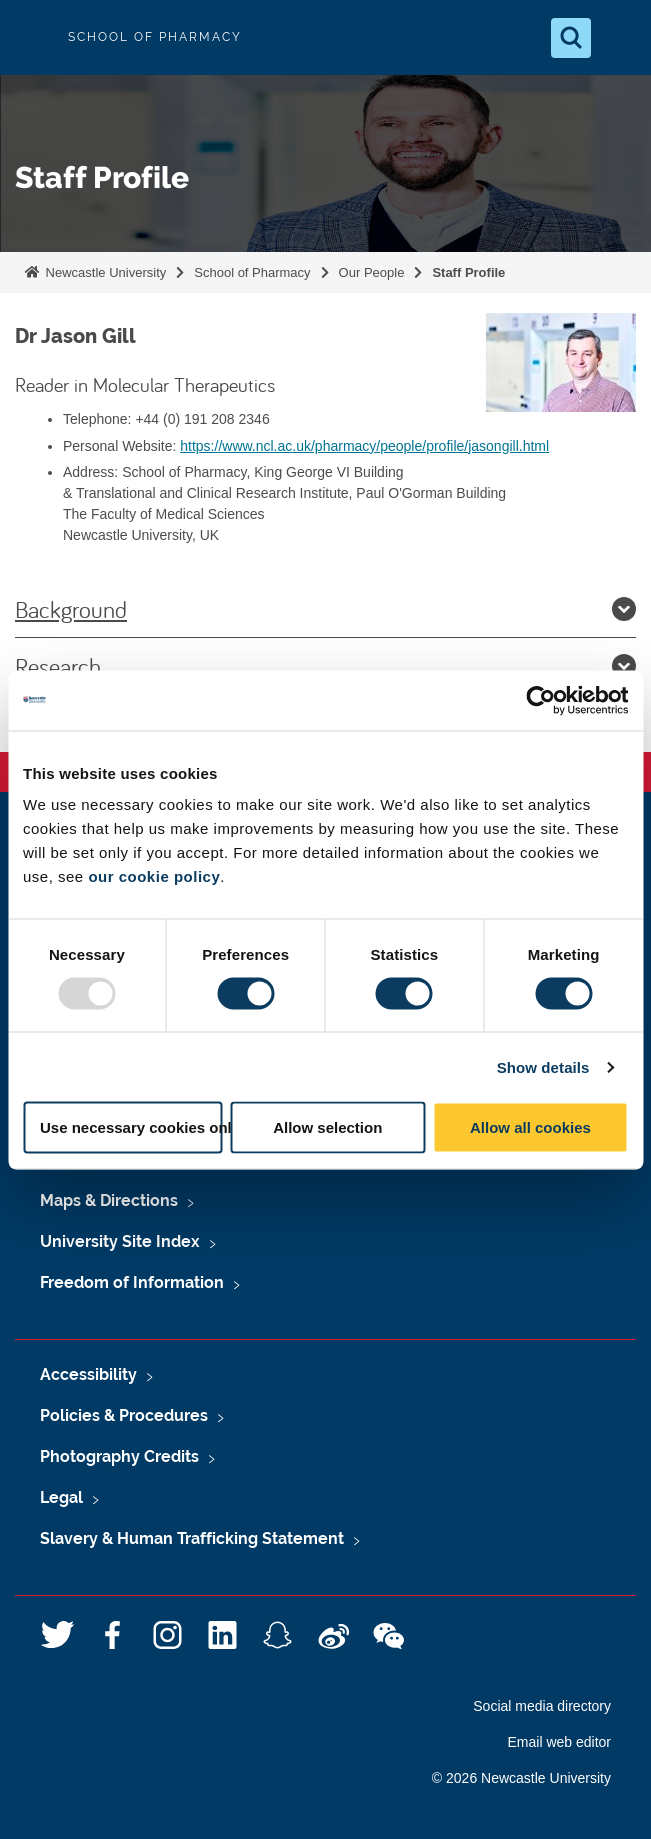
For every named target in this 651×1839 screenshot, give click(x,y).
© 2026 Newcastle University (521, 1778)
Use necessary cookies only (131, 1127)
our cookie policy (154, 876)
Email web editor (560, 1742)
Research (325, 666)
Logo (32, 37)
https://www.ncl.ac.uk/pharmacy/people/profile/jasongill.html (364, 446)
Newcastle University (104, 272)
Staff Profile (468, 272)
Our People (372, 272)
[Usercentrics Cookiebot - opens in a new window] (540, 700)
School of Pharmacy (252, 272)
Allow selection (327, 1127)
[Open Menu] (619, 38)
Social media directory (542, 1706)
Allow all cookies (530, 1127)
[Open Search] (571, 38)
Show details (543, 1066)
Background (325, 609)
